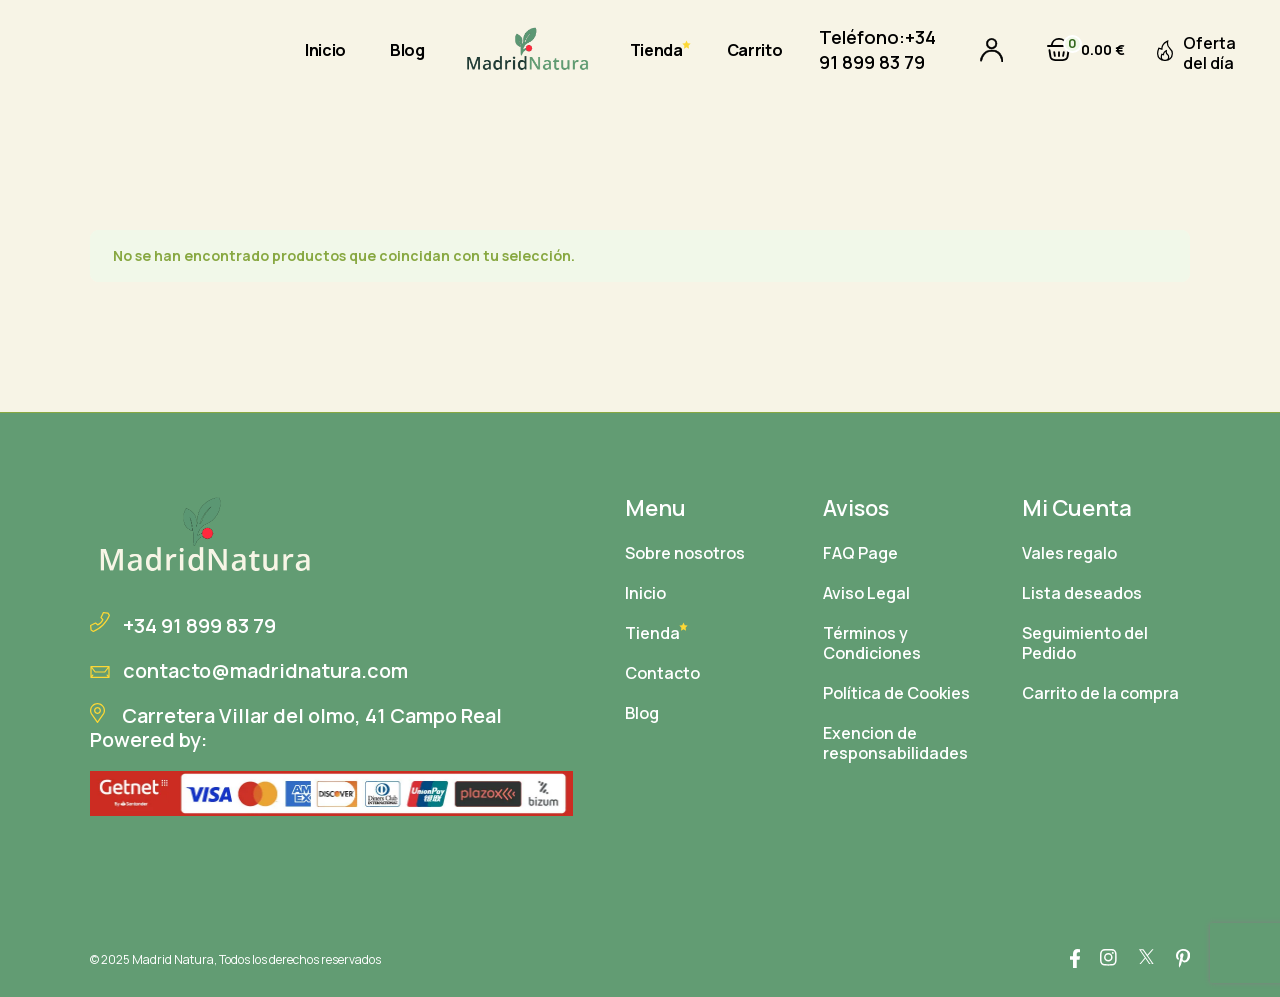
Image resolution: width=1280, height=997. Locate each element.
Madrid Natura (173, 959)
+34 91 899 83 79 (877, 49)
